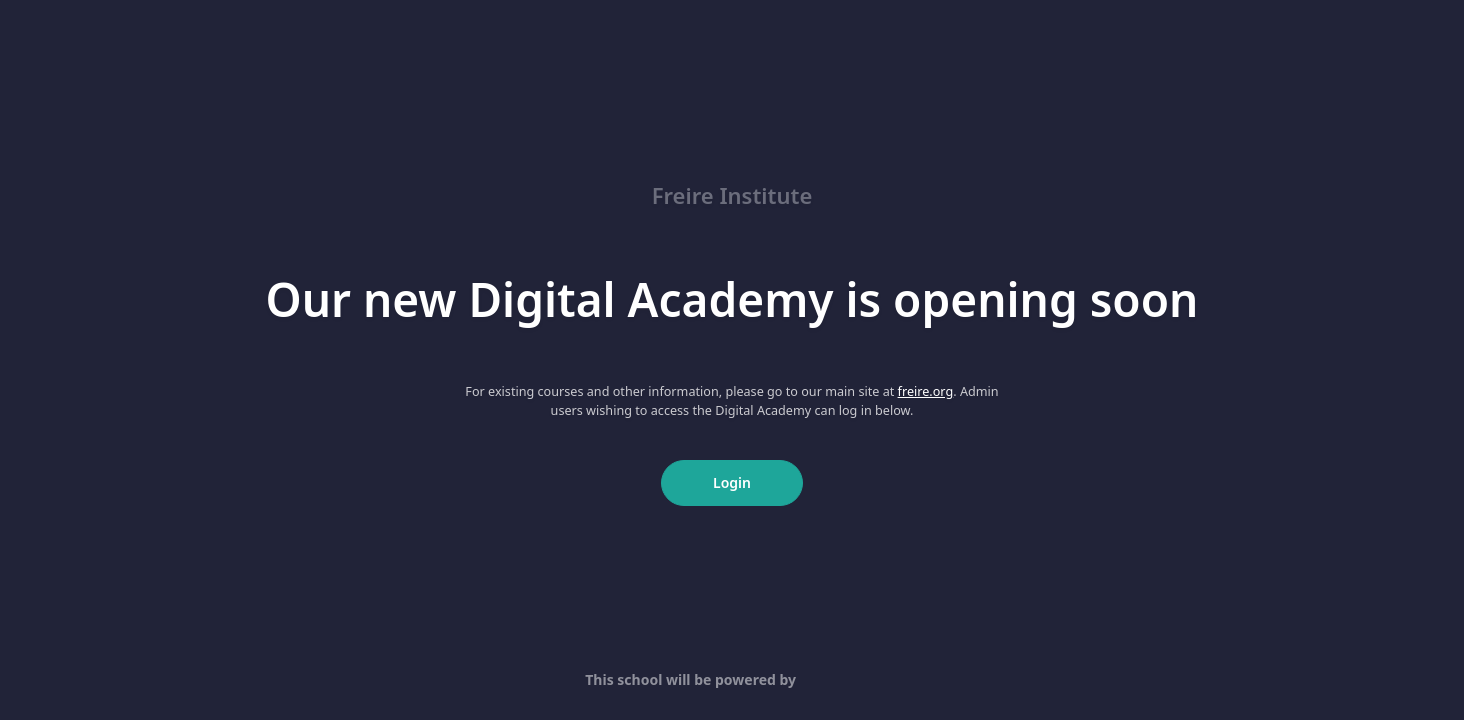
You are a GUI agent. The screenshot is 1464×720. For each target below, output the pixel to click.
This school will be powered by (731, 679)
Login (732, 482)
